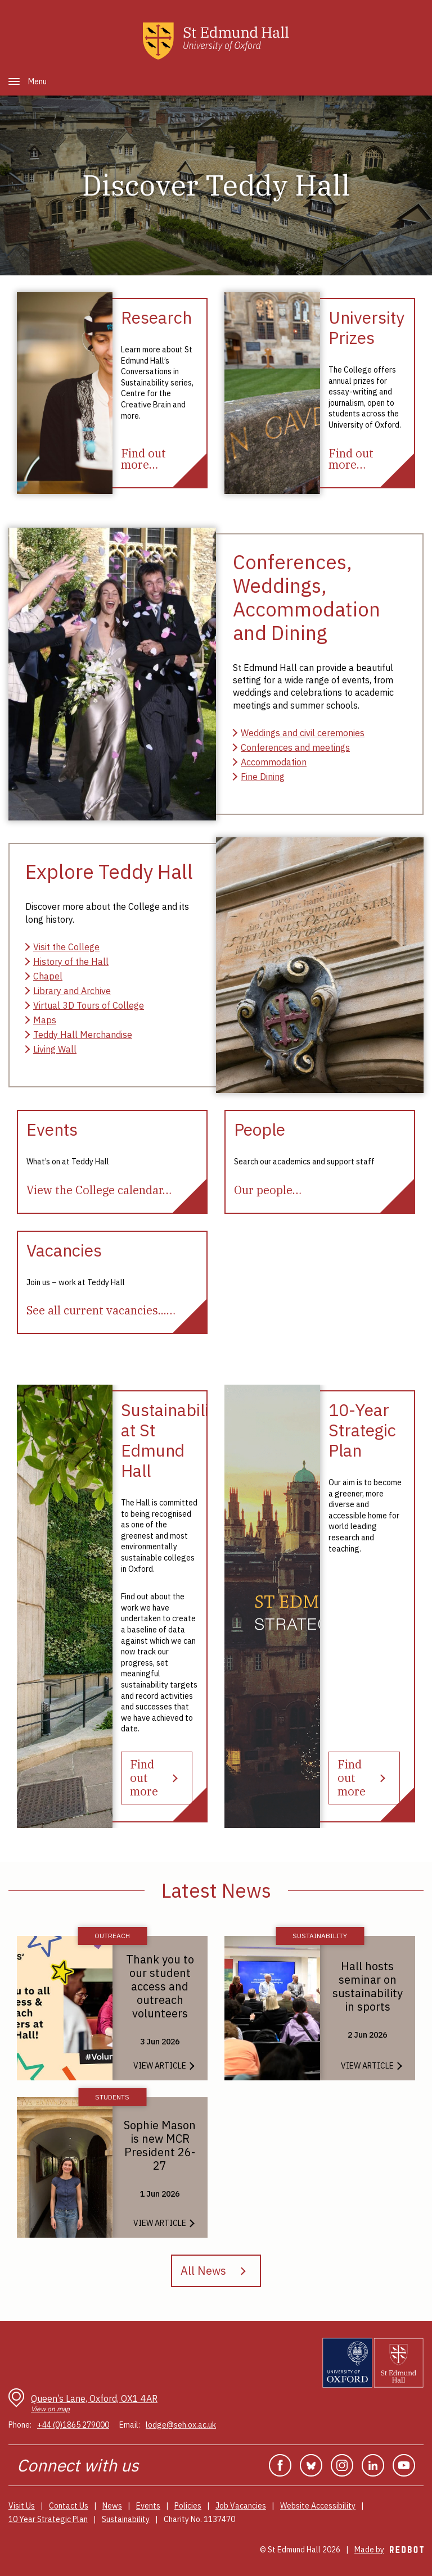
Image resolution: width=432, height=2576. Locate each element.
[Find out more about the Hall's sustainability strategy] (156, 1778)
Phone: (20, 2425)
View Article (159, 2066)
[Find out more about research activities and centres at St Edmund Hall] (143, 459)
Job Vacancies (240, 2506)
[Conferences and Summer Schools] (291, 747)
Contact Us (68, 2506)
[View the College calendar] (99, 1190)
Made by (389, 2550)
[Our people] (268, 1190)
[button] (14, 81)
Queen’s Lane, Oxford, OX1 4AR (94, 2403)
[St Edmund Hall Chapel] (43, 976)
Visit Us (21, 2506)
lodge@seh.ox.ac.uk (181, 2425)
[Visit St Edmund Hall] (62, 947)
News (112, 2506)
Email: (129, 2425)
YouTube (404, 2465)
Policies (187, 2506)
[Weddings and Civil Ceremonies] (298, 732)
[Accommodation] (270, 762)
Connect (48, 2465)
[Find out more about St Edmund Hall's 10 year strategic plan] (364, 1778)
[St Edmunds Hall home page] (216, 41)
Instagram (342, 2465)
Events (148, 2506)
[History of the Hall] (67, 961)
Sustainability (126, 2519)
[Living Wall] (50, 1049)
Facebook (280, 2465)
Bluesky (311, 2465)
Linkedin (373, 2465)
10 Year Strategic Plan (48, 2519)
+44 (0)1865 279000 (73, 2425)
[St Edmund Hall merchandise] (78, 1034)
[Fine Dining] (259, 776)
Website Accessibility (318, 2506)
